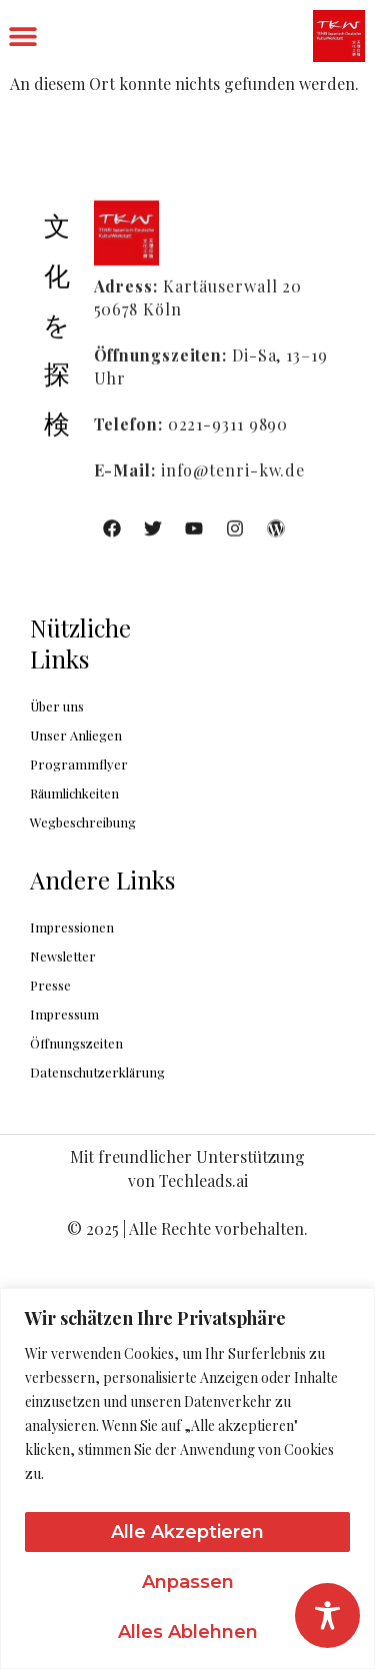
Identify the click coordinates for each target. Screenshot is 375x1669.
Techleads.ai (203, 1180)
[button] (22, 36)
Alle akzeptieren (187, 1532)
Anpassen (188, 1582)
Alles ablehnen (188, 1632)
